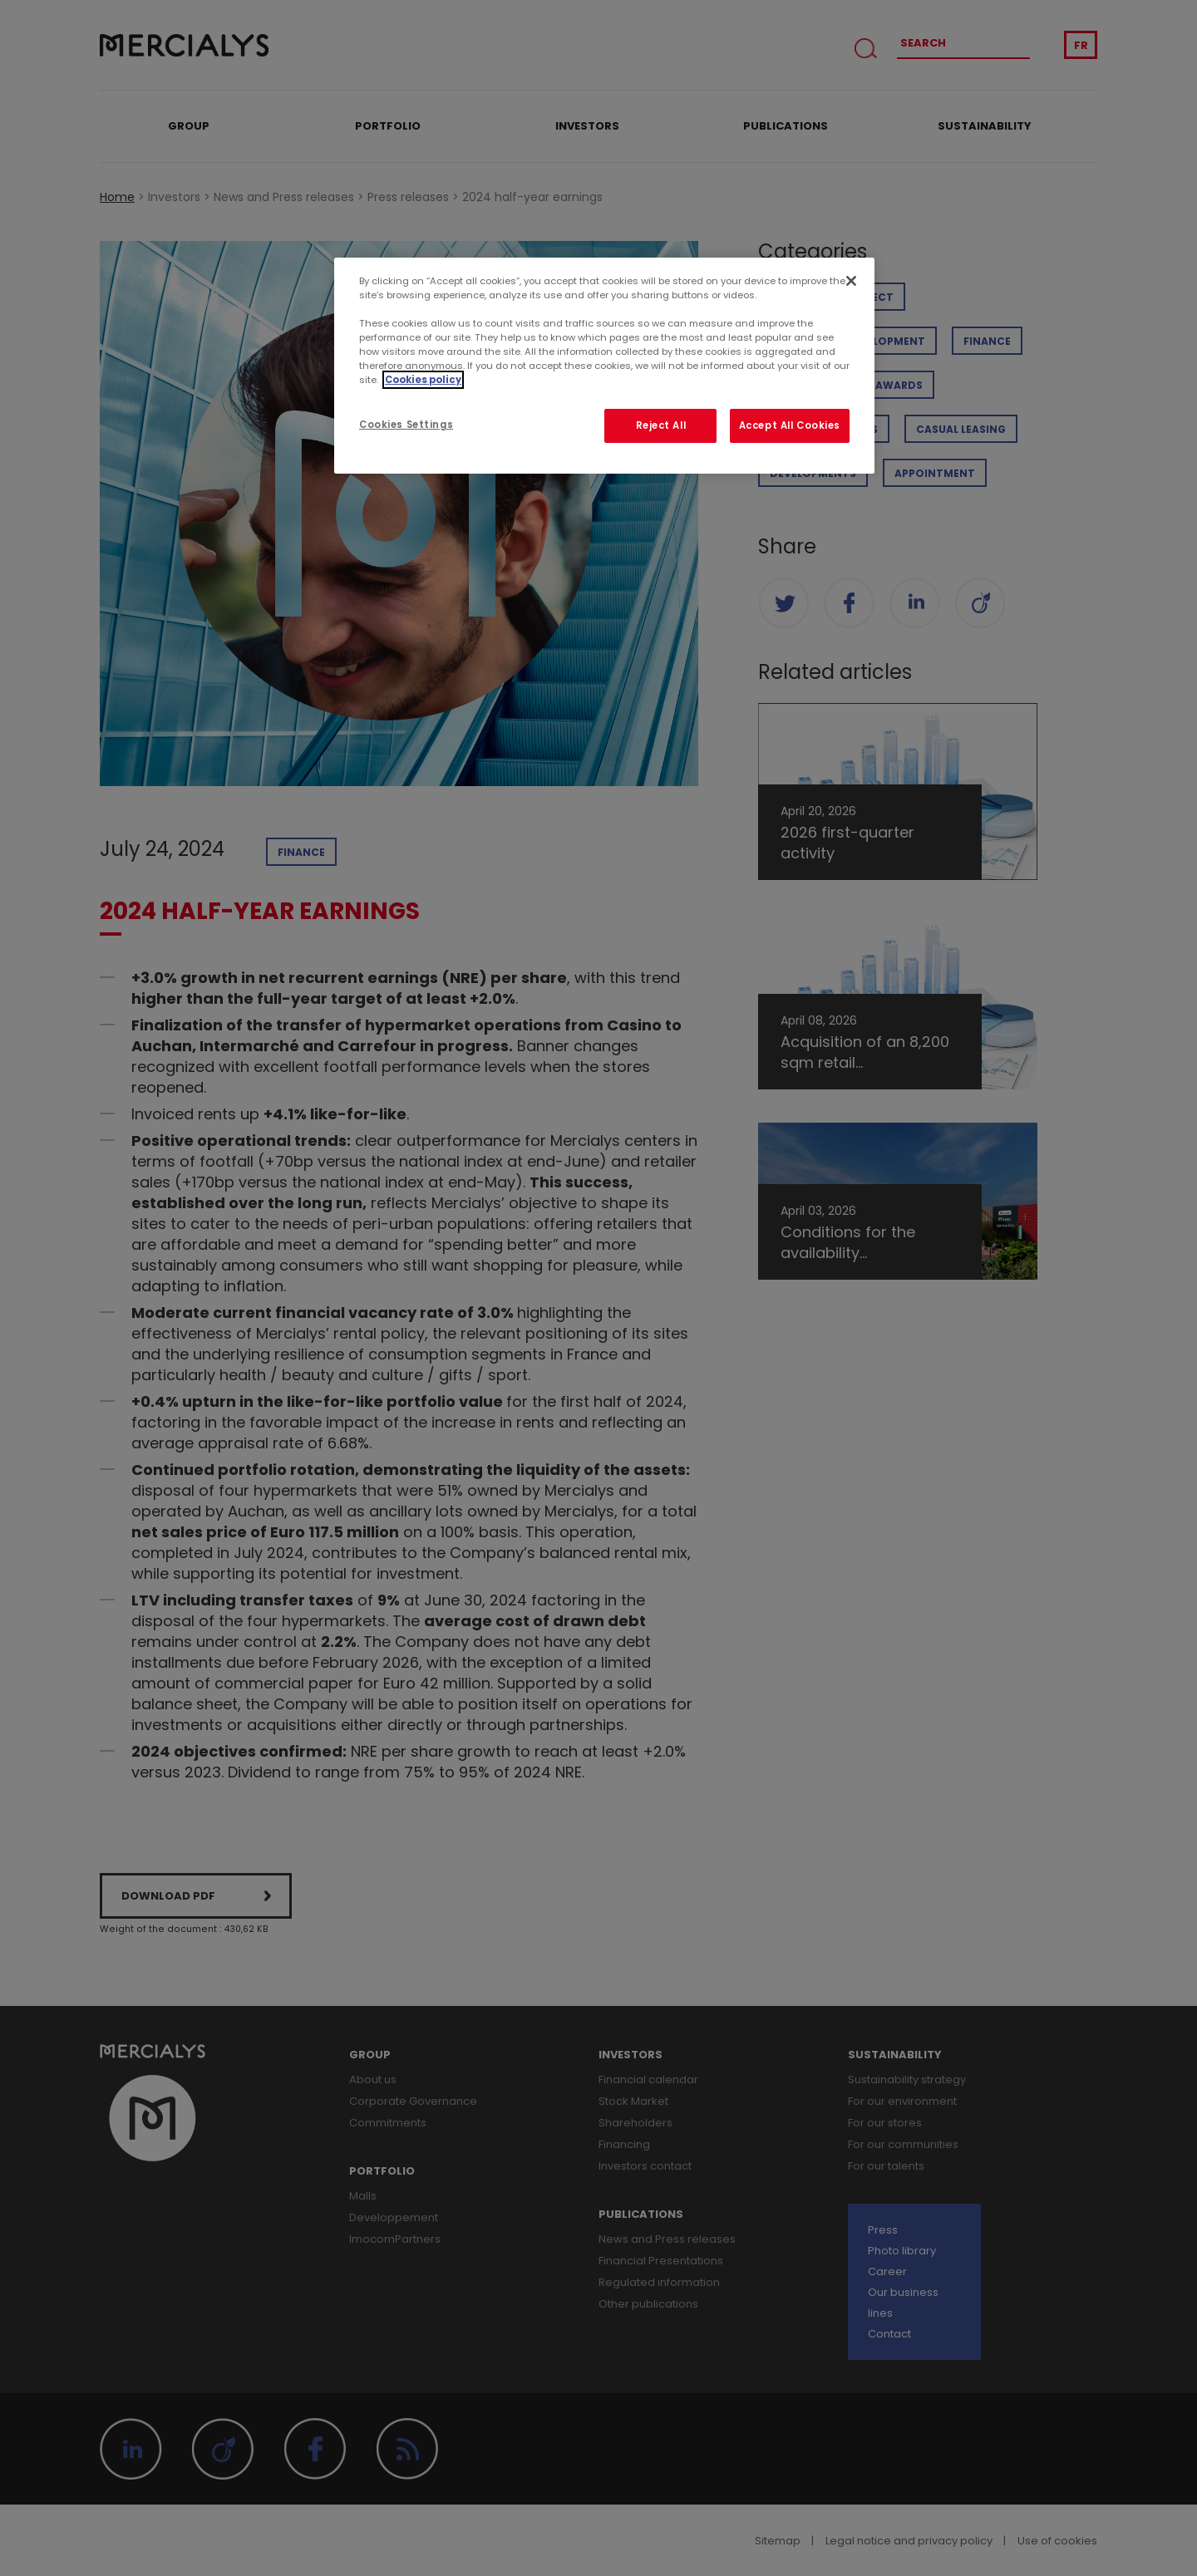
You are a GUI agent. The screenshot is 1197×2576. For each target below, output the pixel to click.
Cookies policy (423, 379)
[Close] (851, 281)
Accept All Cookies (789, 425)
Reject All (661, 425)
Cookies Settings (406, 424)
